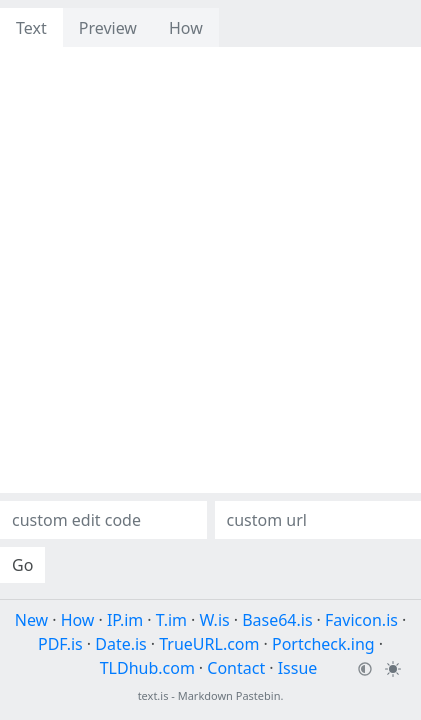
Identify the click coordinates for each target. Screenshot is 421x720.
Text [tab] (31, 28)
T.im (171, 620)
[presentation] (210, 83)
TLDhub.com (147, 668)
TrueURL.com (209, 644)
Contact (236, 668)
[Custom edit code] (103, 520)
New (31, 620)
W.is (215, 620)
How (78, 620)
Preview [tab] (108, 28)
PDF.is (60, 644)
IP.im (125, 620)
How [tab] (186, 28)
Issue (298, 668)
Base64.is (277, 620)
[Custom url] (318, 520)
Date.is (121, 644)
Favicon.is (361, 620)
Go (22, 565)
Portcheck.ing (323, 644)
